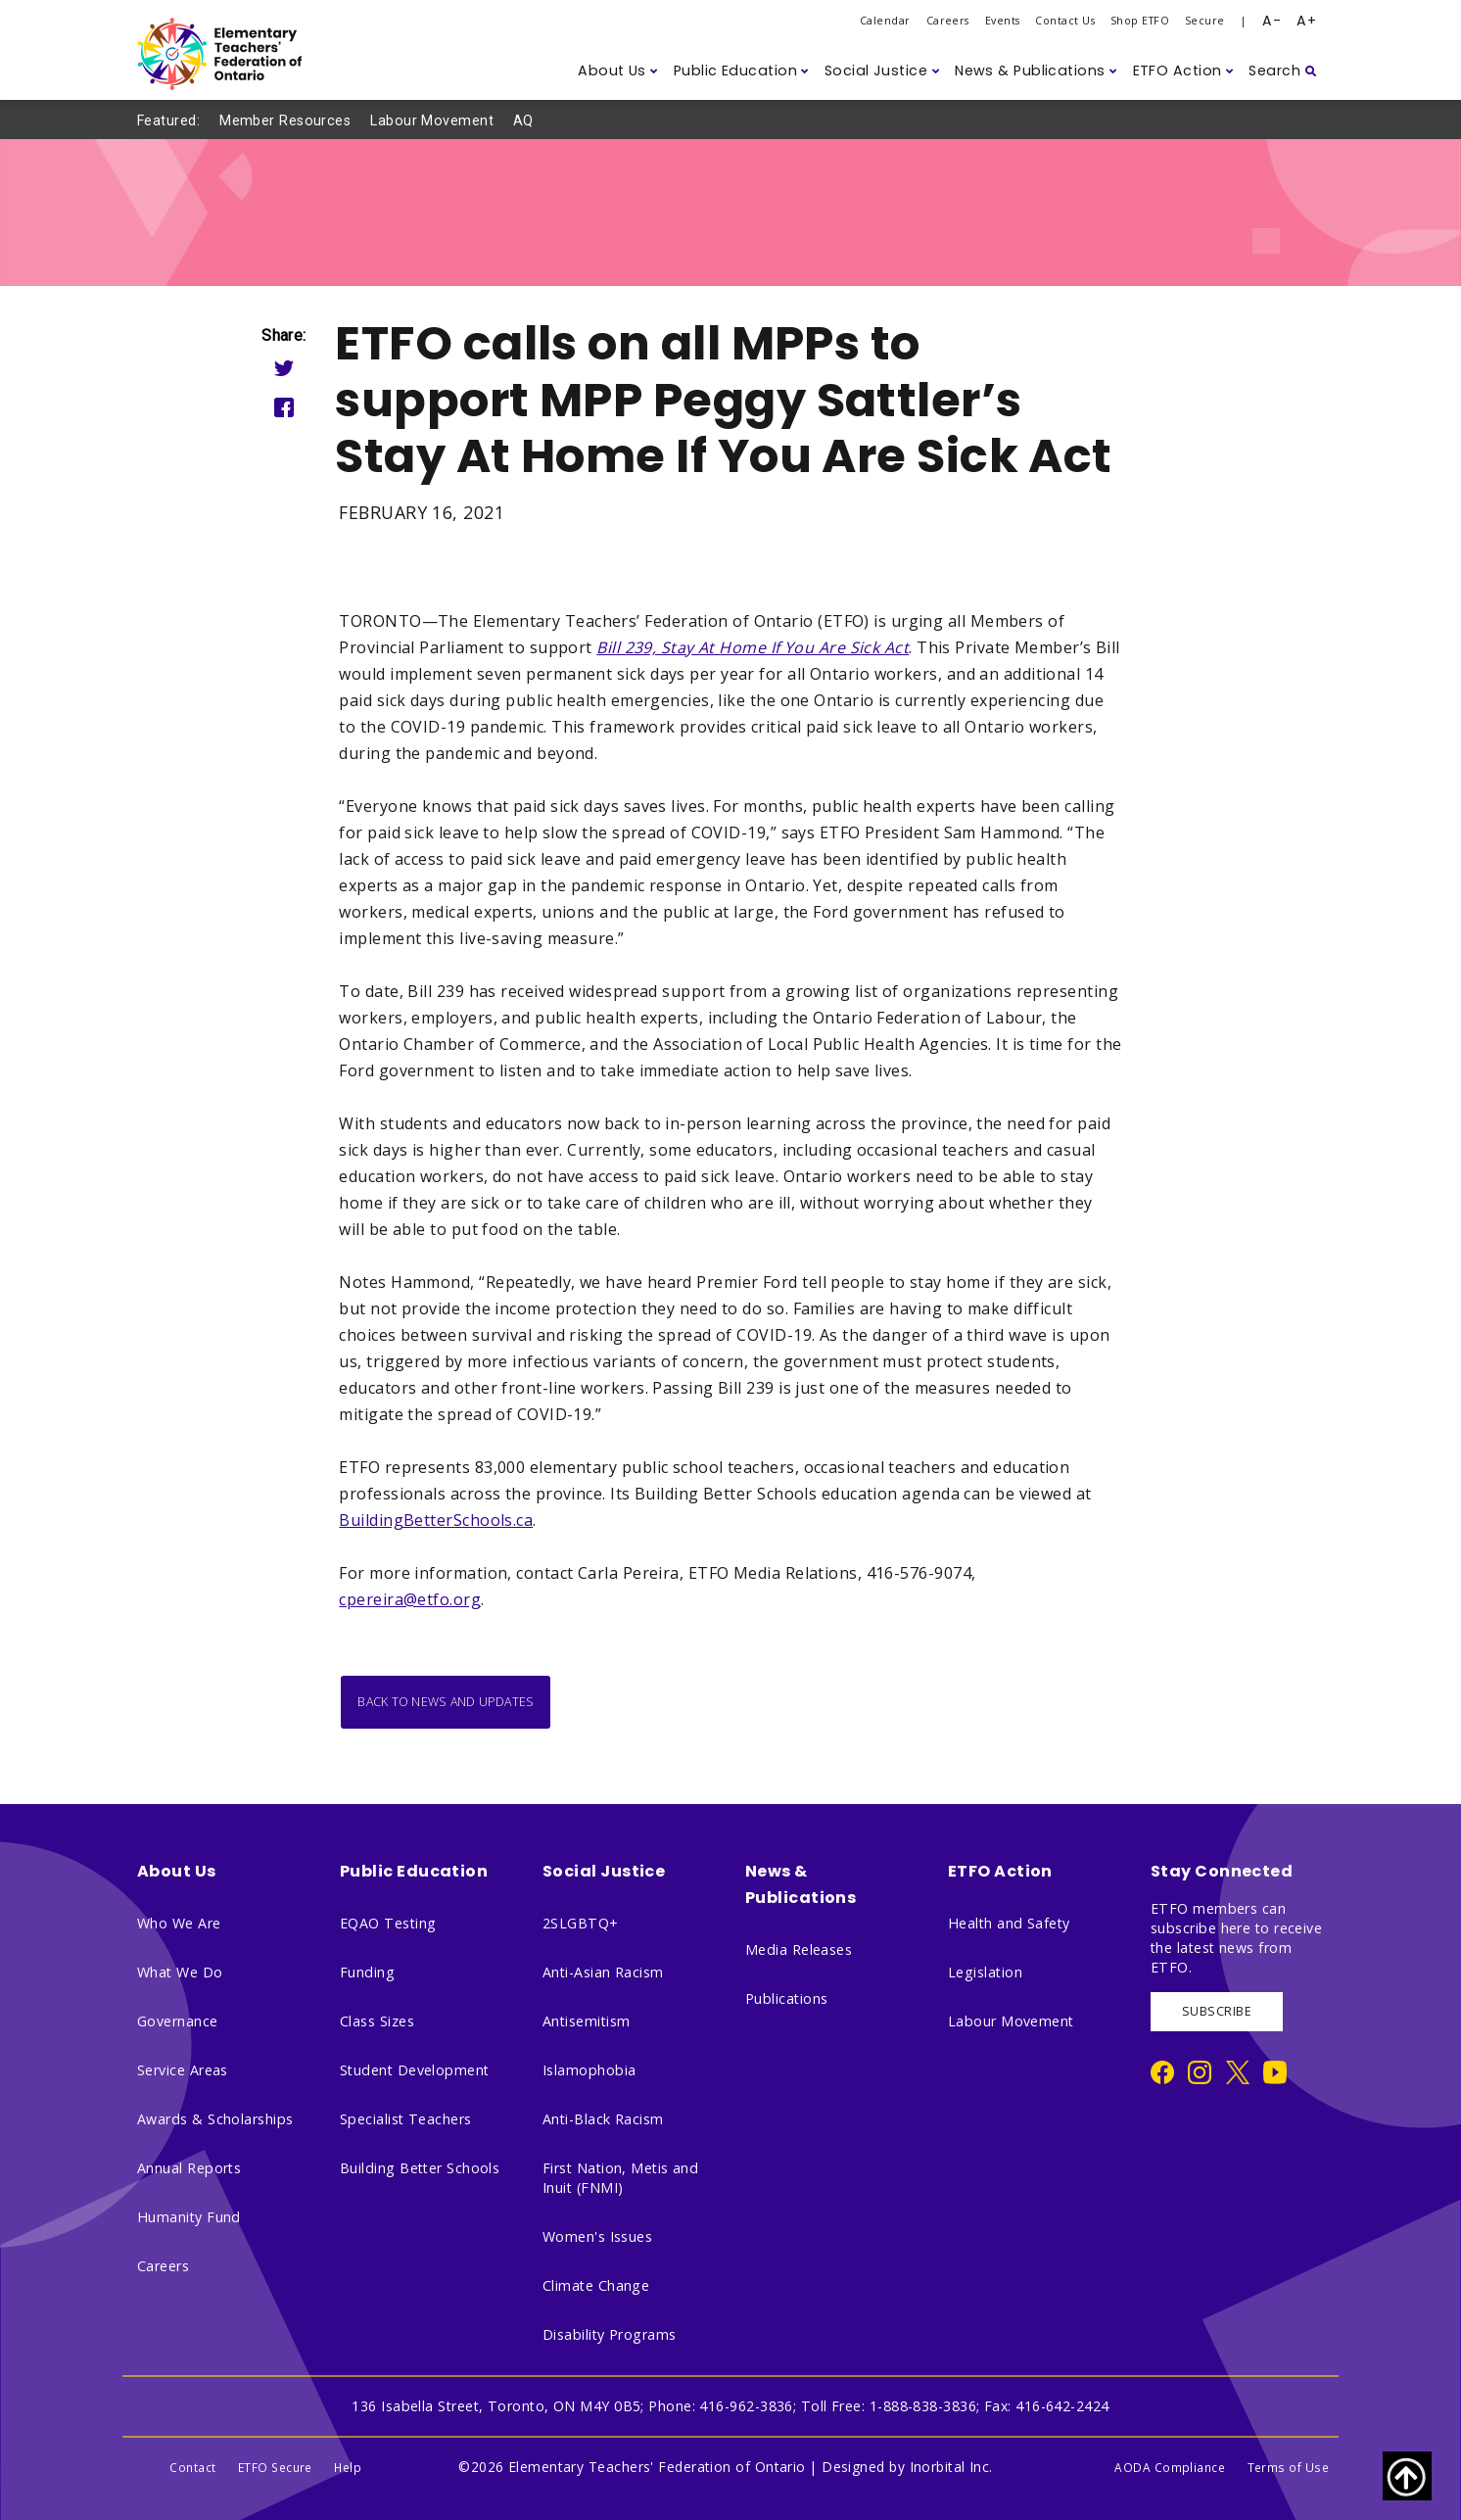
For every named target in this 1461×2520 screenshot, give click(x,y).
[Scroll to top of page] (1407, 2475)
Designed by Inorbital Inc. (907, 2466)
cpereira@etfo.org (410, 1599)
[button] (618, 71)
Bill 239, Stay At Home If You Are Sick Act (752, 647)
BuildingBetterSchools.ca (436, 1520)
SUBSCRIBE (1216, 2011)
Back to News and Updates (445, 1701)
